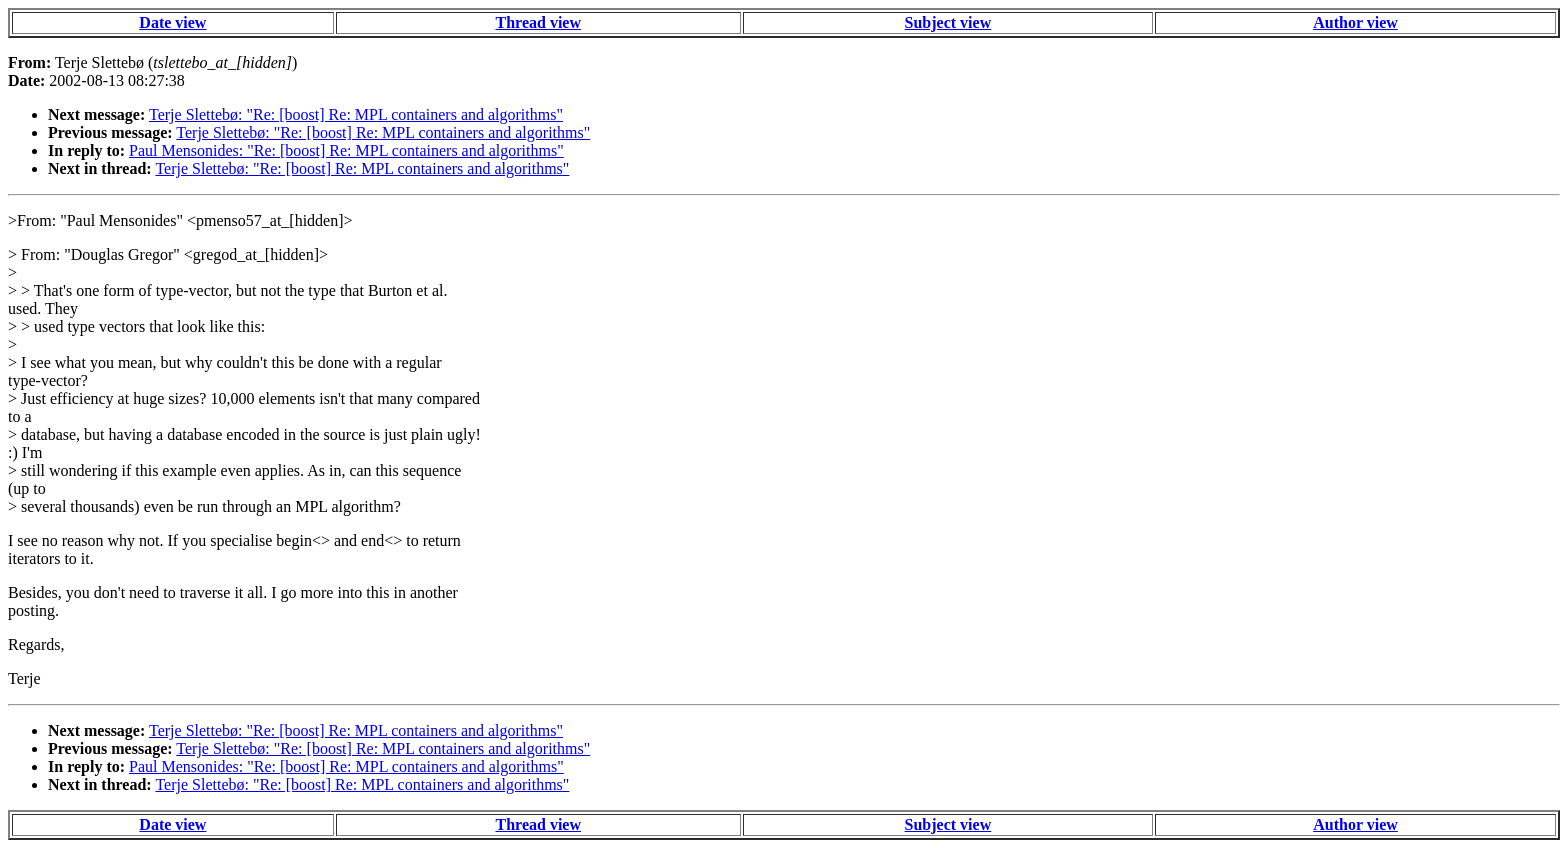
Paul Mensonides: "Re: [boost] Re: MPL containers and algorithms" (346, 150)
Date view (172, 22)
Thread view (538, 22)
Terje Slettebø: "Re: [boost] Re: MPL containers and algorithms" (356, 114)
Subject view (948, 22)
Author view (1355, 22)
